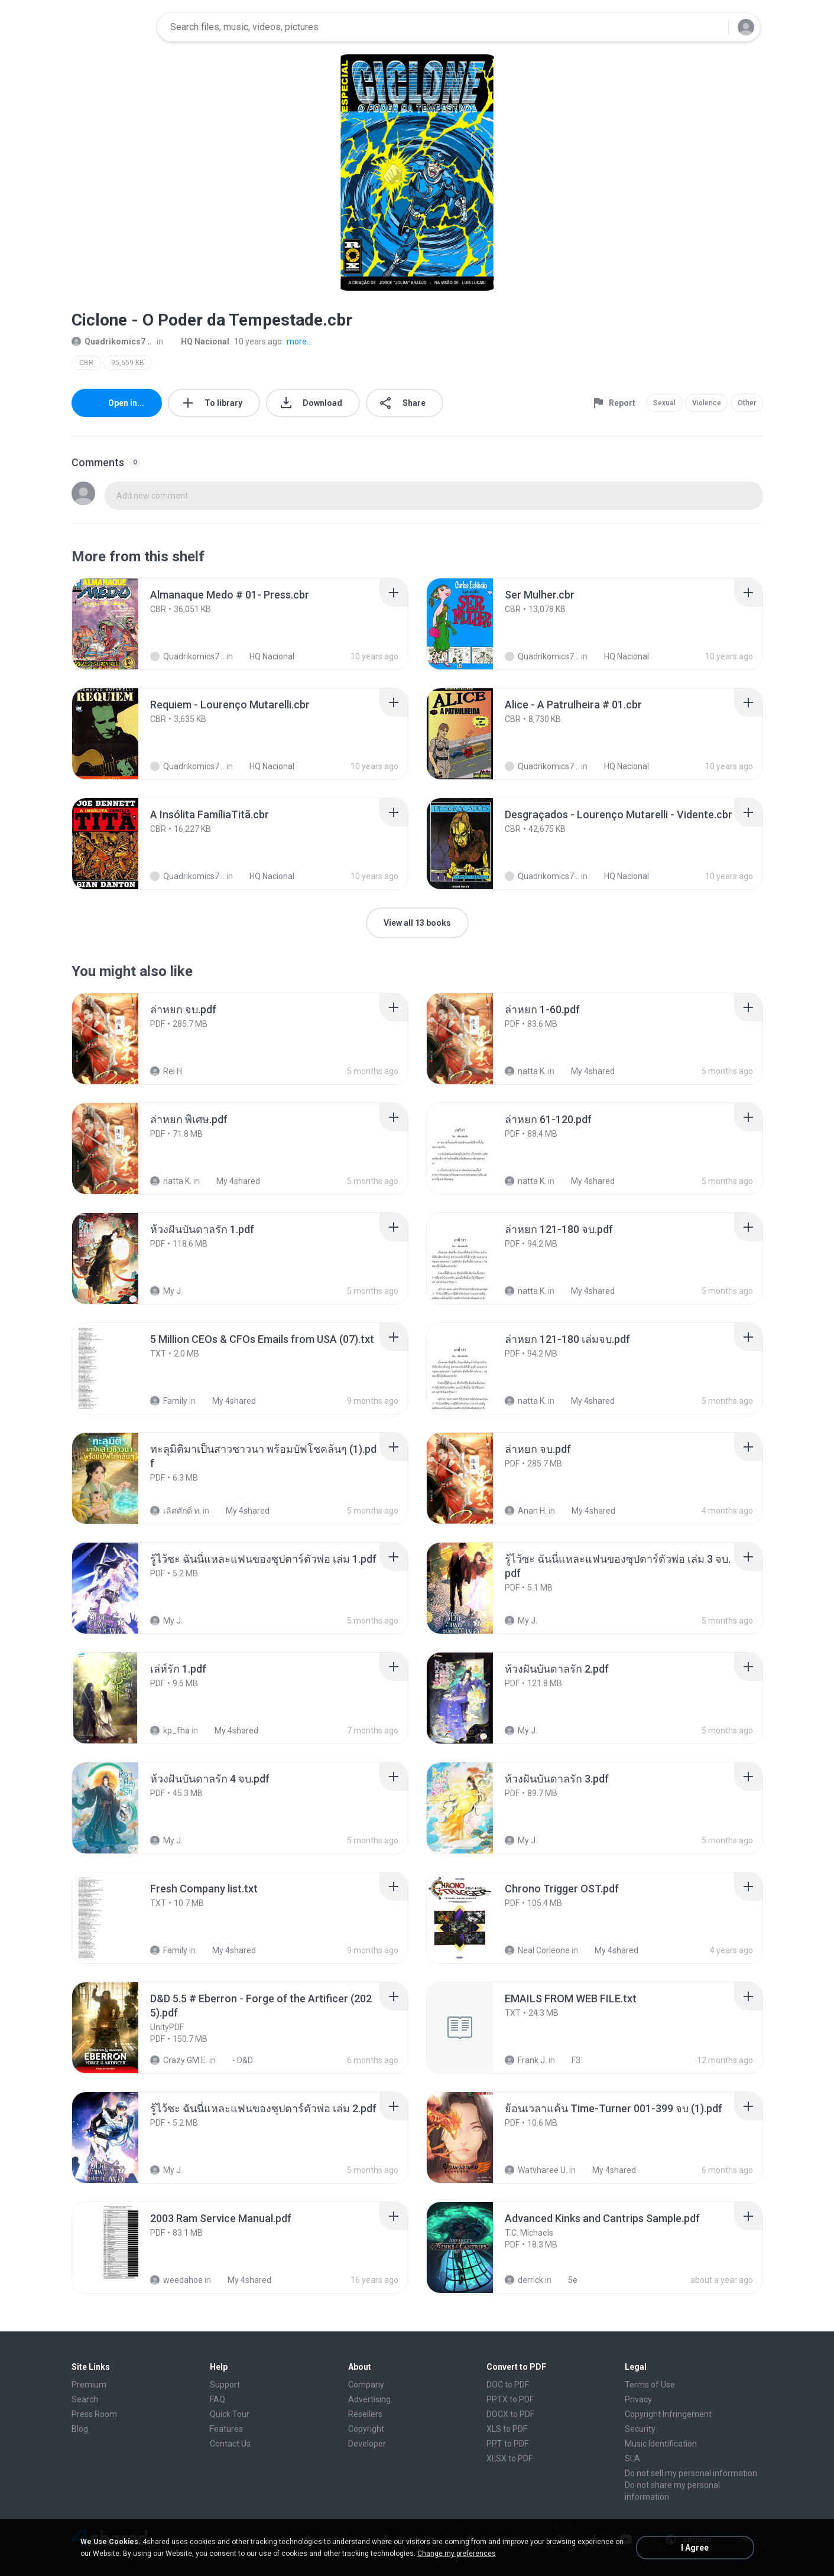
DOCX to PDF (510, 2414)
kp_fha (170, 1730)
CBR (86, 363)
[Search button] (712, 27)
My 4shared (586, 1071)
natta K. (525, 1071)
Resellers (365, 2414)
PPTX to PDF (510, 2399)
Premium (89, 2384)
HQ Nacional (198, 341)
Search (85, 2399)
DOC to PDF (507, 2384)
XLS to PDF (506, 2429)
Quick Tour (229, 2414)
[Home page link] (110, 27)
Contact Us (230, 2443)
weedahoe (176, 2280)
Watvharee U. (536, 2170)
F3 (569, 2060)
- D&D (236, 2060)
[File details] (118, 623)
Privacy (638, 2399)
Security (640, 2429)
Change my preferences (456, 2553)
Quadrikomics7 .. (112, 341)
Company (366, 2384)
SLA (632, 2458)
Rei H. (167, 1071)
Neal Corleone (537, 1950)
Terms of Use (650, 2384)
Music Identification (661, 2443)
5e (566, 2280)
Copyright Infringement (668, 2414)
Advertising (369, 2399)
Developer (367, 2443)
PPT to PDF (507, 2443)
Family (168, 1401)
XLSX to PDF (509, 2458)
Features (226, 2429)
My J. (166, 1291)
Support (225, 2384)
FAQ (217, 2399)
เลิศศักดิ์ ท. (175, 1510)
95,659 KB (127, 363)
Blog (80, 2429)
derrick (524, 2280)
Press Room (94, 2414)
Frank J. (526, 2060)
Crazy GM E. (178, 2060)
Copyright (366, 2429)
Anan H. (526, 1510)
